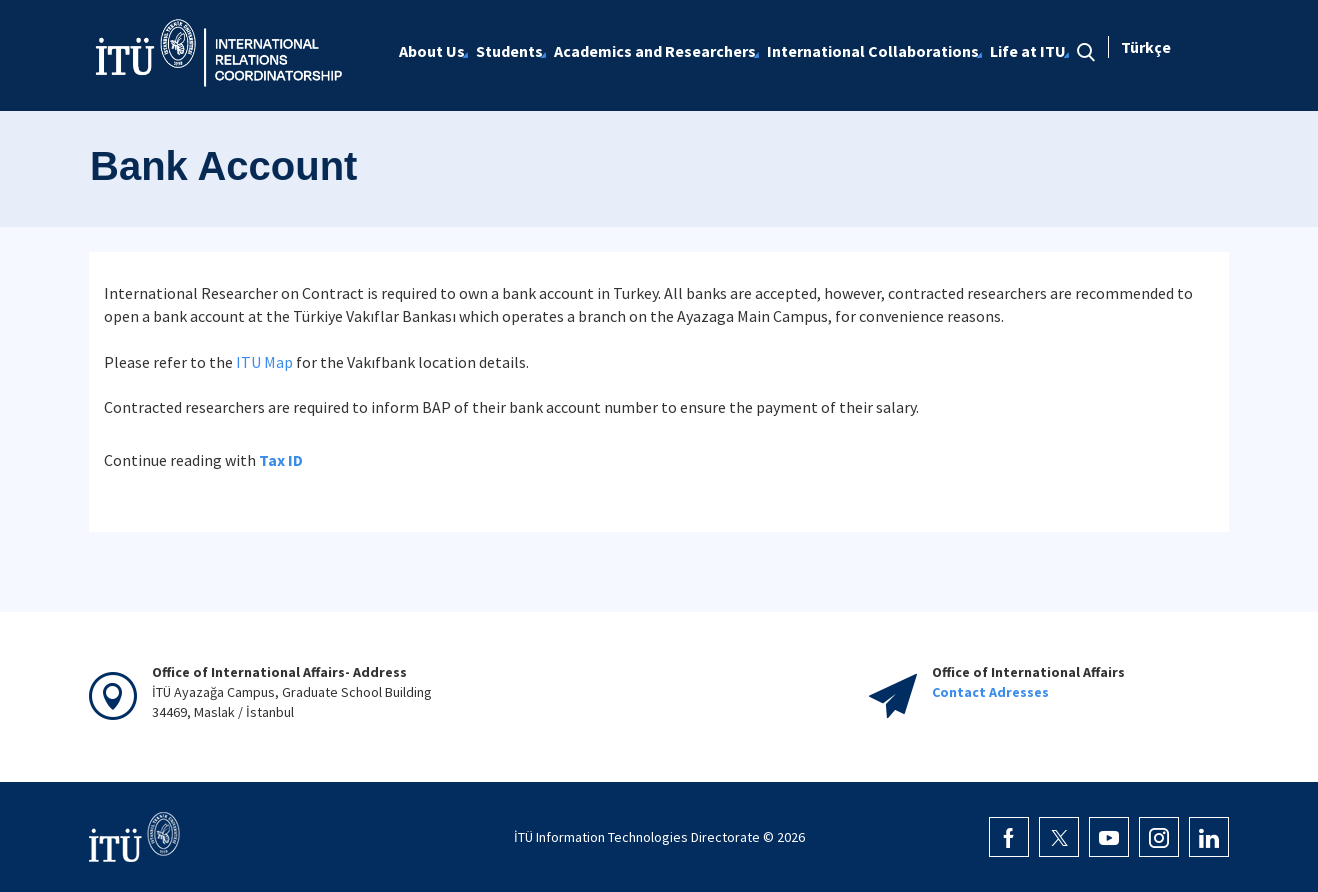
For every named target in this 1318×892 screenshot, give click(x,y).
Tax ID (281, 460)
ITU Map (264, 362)
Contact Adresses (990, 692)
